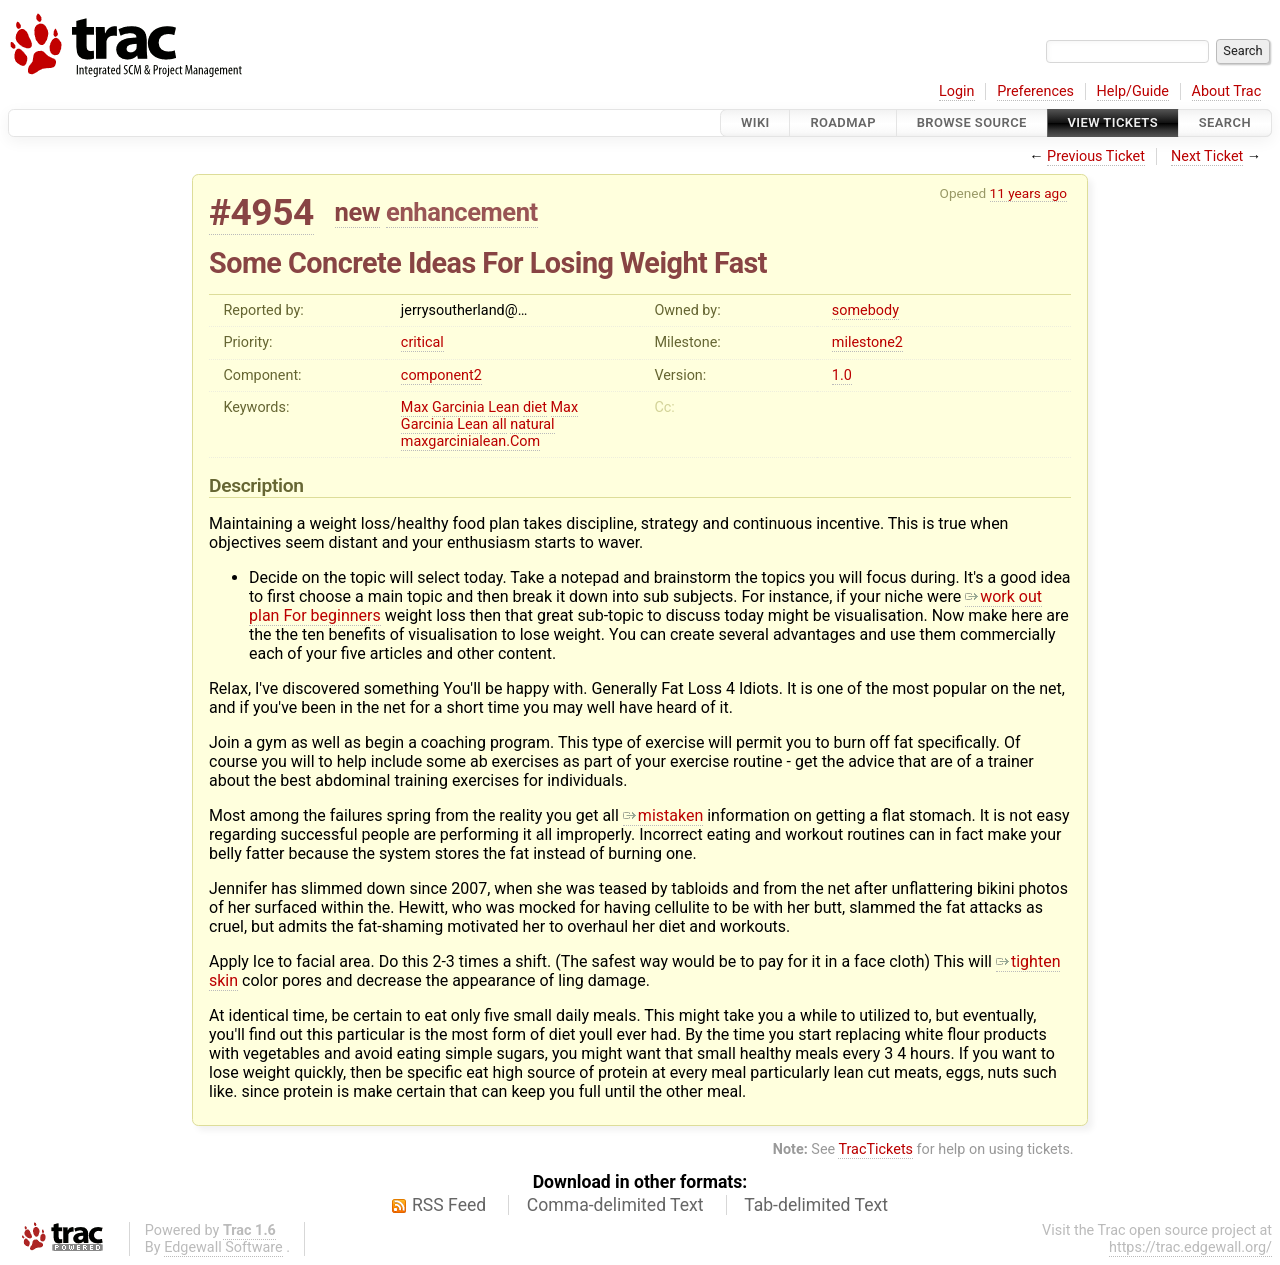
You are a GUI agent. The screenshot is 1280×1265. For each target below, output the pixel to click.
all (499, 424)
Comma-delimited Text (615, 1205)
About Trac (1227, 91)
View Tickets (1113, 122)
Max (415, 407)
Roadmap (843, 122)
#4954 (261, 212)
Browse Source (972, 122)
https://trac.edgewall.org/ (1190, 1247)
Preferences (1035, 91)
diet (535, 407)
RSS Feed (449, 1205)
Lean (503, 407)
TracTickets (875, 1149)
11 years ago (1028, 193)
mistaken (663, 815)
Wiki (755, 122)
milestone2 (867, 342)
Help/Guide (1133, 91)
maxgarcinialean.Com (470, 441)
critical (422, 342)
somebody (865, 310)
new (358, 212)
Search (1225, 122)
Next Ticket (1207, 156)
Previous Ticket (1096, 156)
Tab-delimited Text (816, 1205)
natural (532, 424)
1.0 (842, 375)
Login (957, 91)
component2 (441, 375)
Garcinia (458, 407)
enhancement (462, 212)
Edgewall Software (223, 1247)
